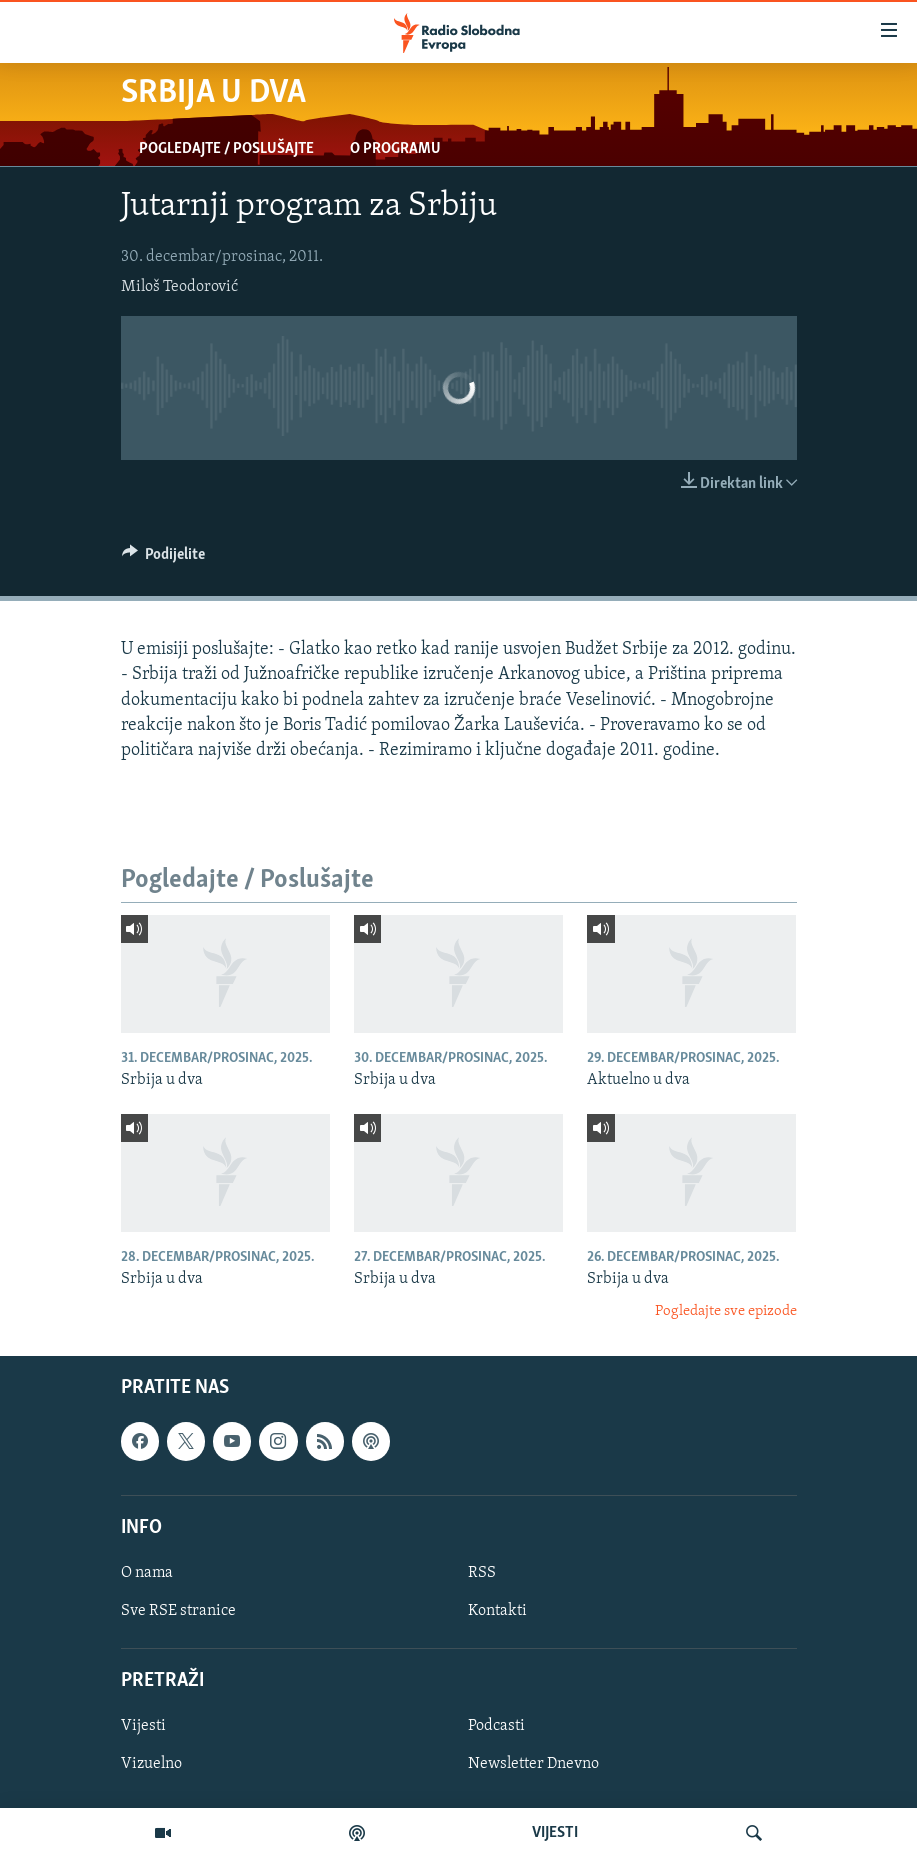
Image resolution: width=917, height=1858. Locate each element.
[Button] (164, 559)
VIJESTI (555, 1833)
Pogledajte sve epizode (726, 1311)
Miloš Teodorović (179, 287)
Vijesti (143, 1727)
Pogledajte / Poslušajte (226, 149)
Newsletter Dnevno (533, 1765)
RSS (482, 1573)
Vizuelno (151, 1765)
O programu (395, 149)
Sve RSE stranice (178, 1611)
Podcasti (496, 1727)
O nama (147, 1573)
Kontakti (497, 1611)
